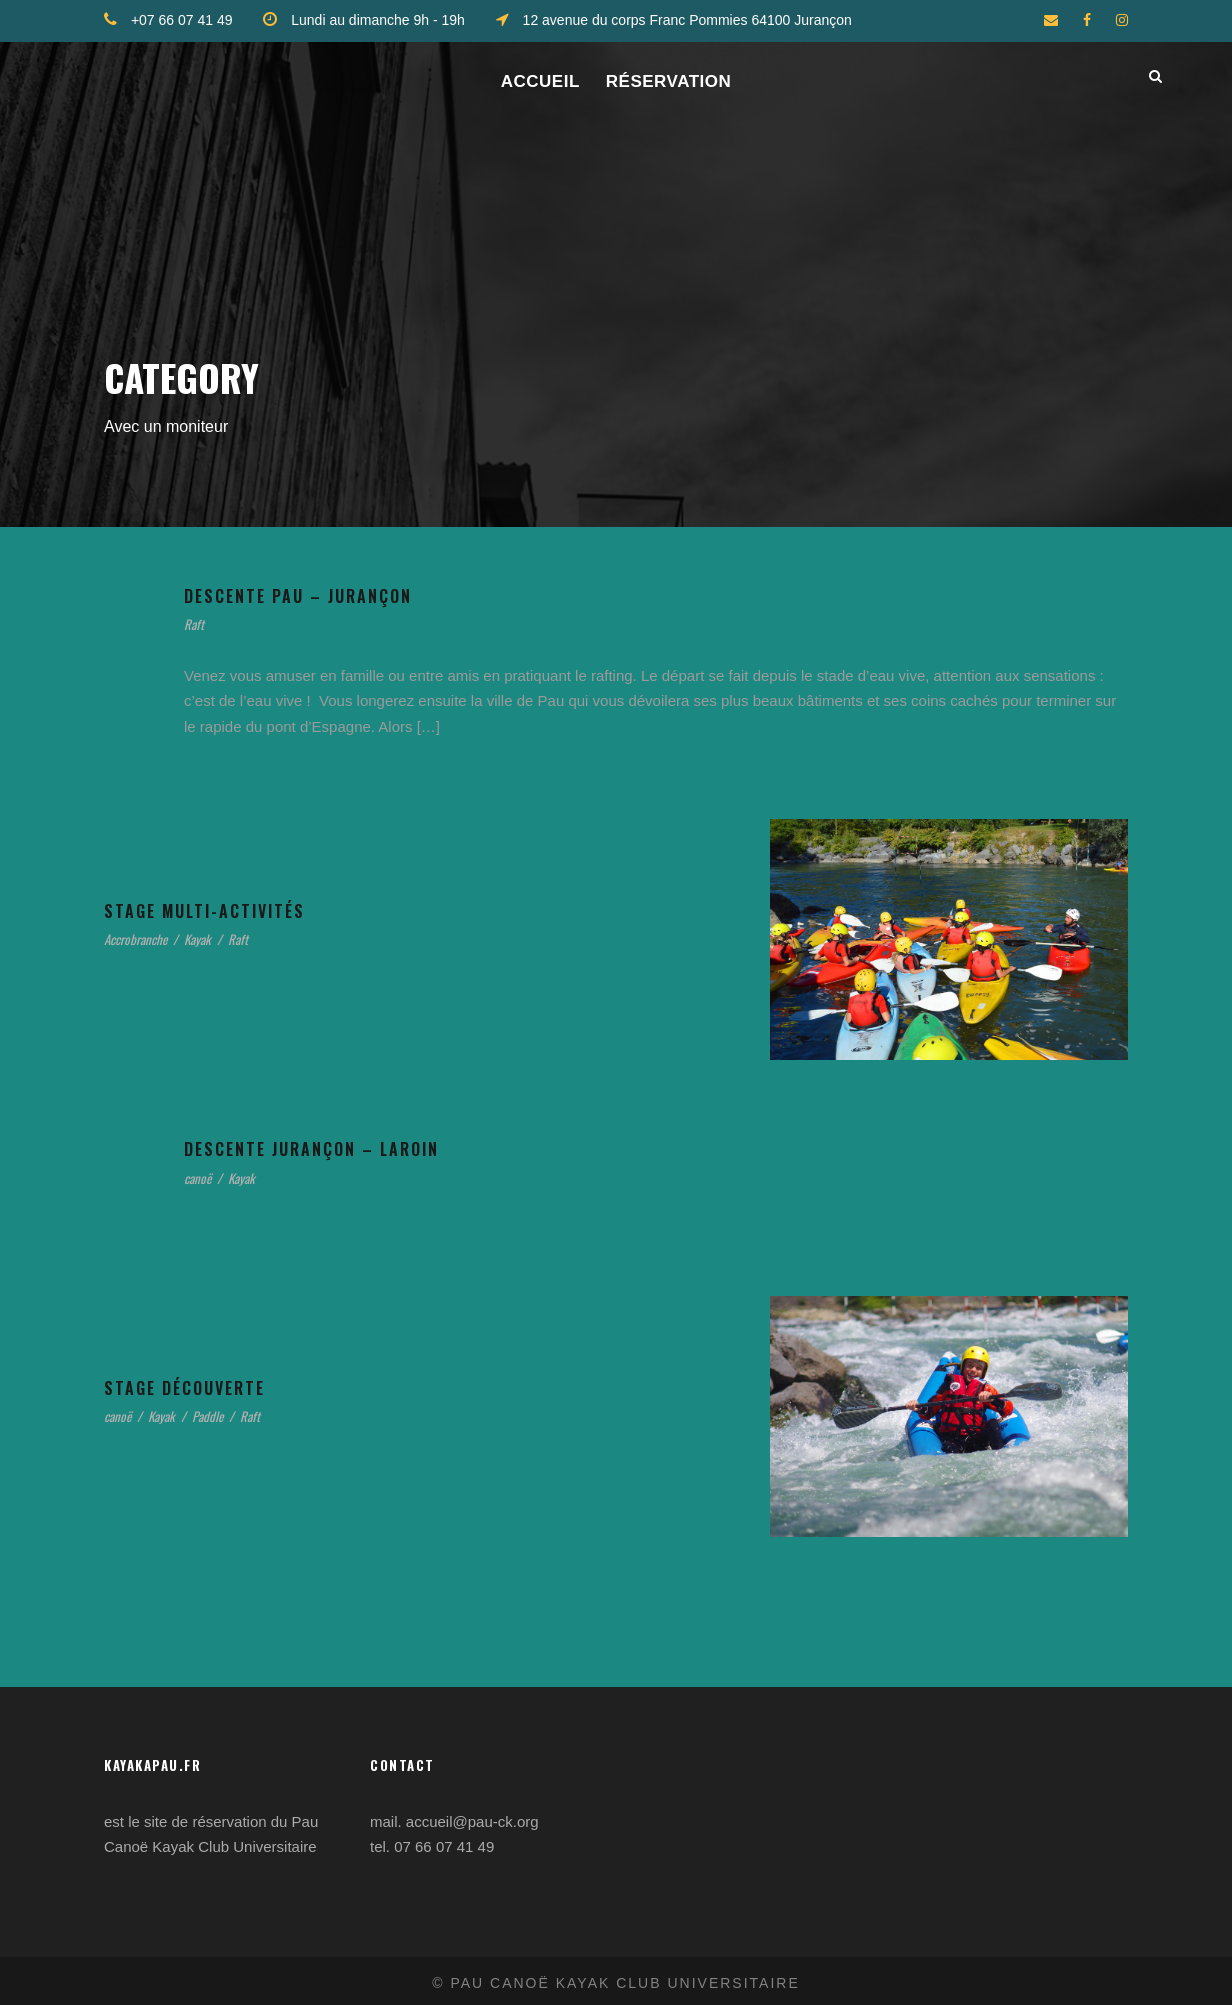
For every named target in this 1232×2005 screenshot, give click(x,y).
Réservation (668, 81)
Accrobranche (144, 940)
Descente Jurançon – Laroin (340, 1149)
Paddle (229, 1417)
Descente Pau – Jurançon (323, 596)
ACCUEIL (540, 81)
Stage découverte (205, 1388)
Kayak (219, 940)
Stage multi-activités (222, 911)
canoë (201, 1179)
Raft (196, 625)
